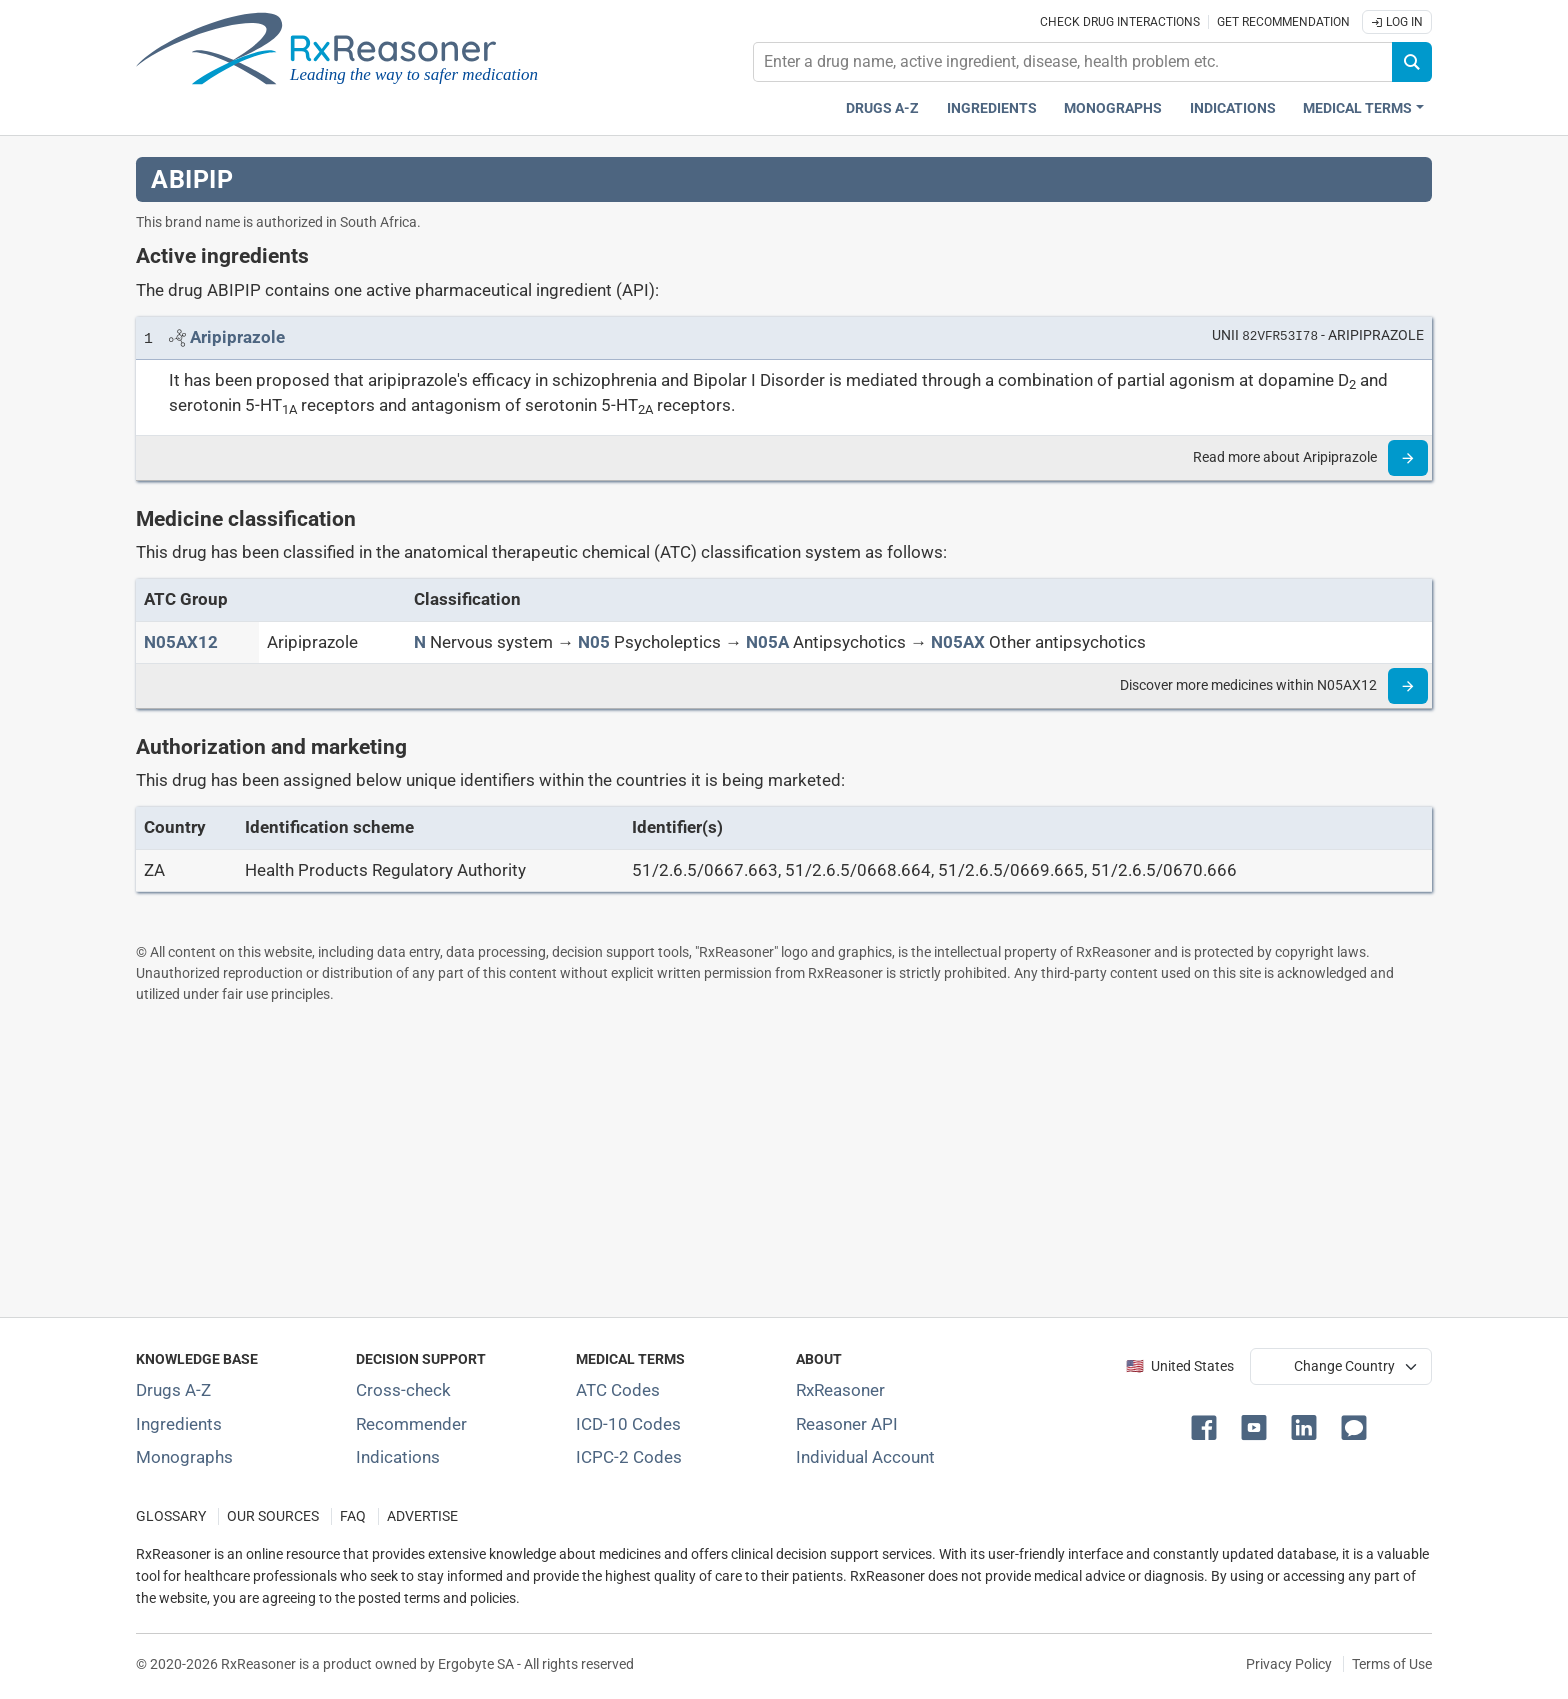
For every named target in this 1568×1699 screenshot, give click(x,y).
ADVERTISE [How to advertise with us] (422, 1516)
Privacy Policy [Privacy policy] (1289, 1664)
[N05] (594, 642)
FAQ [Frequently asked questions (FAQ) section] (353, 1516)
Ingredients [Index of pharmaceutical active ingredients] (179, 1424)
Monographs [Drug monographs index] (1113, 108)
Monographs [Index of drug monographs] (184, 1457)
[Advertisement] (736, 1160)
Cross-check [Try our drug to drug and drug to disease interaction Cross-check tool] (403, 1390)
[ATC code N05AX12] (181, 642)
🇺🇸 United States (1180, 1366)
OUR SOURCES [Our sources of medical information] (273, 1516)
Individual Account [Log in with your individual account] (865, 1457)
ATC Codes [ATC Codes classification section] (618, 1390)
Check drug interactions (1120, 22)
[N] (420, 642)
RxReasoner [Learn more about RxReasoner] (840, 1390)
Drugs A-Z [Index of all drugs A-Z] (173, 1390)
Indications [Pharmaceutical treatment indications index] (1233, 108)
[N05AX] (958, 642)
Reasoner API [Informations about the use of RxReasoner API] (847, 1424)
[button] (1208, 1426)
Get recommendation (1283, 22)
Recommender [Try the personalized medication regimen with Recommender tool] (411, 1424)
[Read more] (1408, 458)
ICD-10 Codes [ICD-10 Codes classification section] (628, 1424)
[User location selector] (1341, 1366)
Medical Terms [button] (1357, 108)
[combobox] (1073, 62)
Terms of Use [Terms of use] (1392, 1664)
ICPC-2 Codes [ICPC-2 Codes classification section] (629, 1457)
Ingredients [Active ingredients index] (992, 108)
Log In (1397, 22)
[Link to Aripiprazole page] (237, 337)
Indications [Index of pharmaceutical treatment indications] (398, 1457)
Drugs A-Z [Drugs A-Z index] (882, 108)
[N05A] (767, 642)
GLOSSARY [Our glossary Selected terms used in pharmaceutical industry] (171, 1516)
